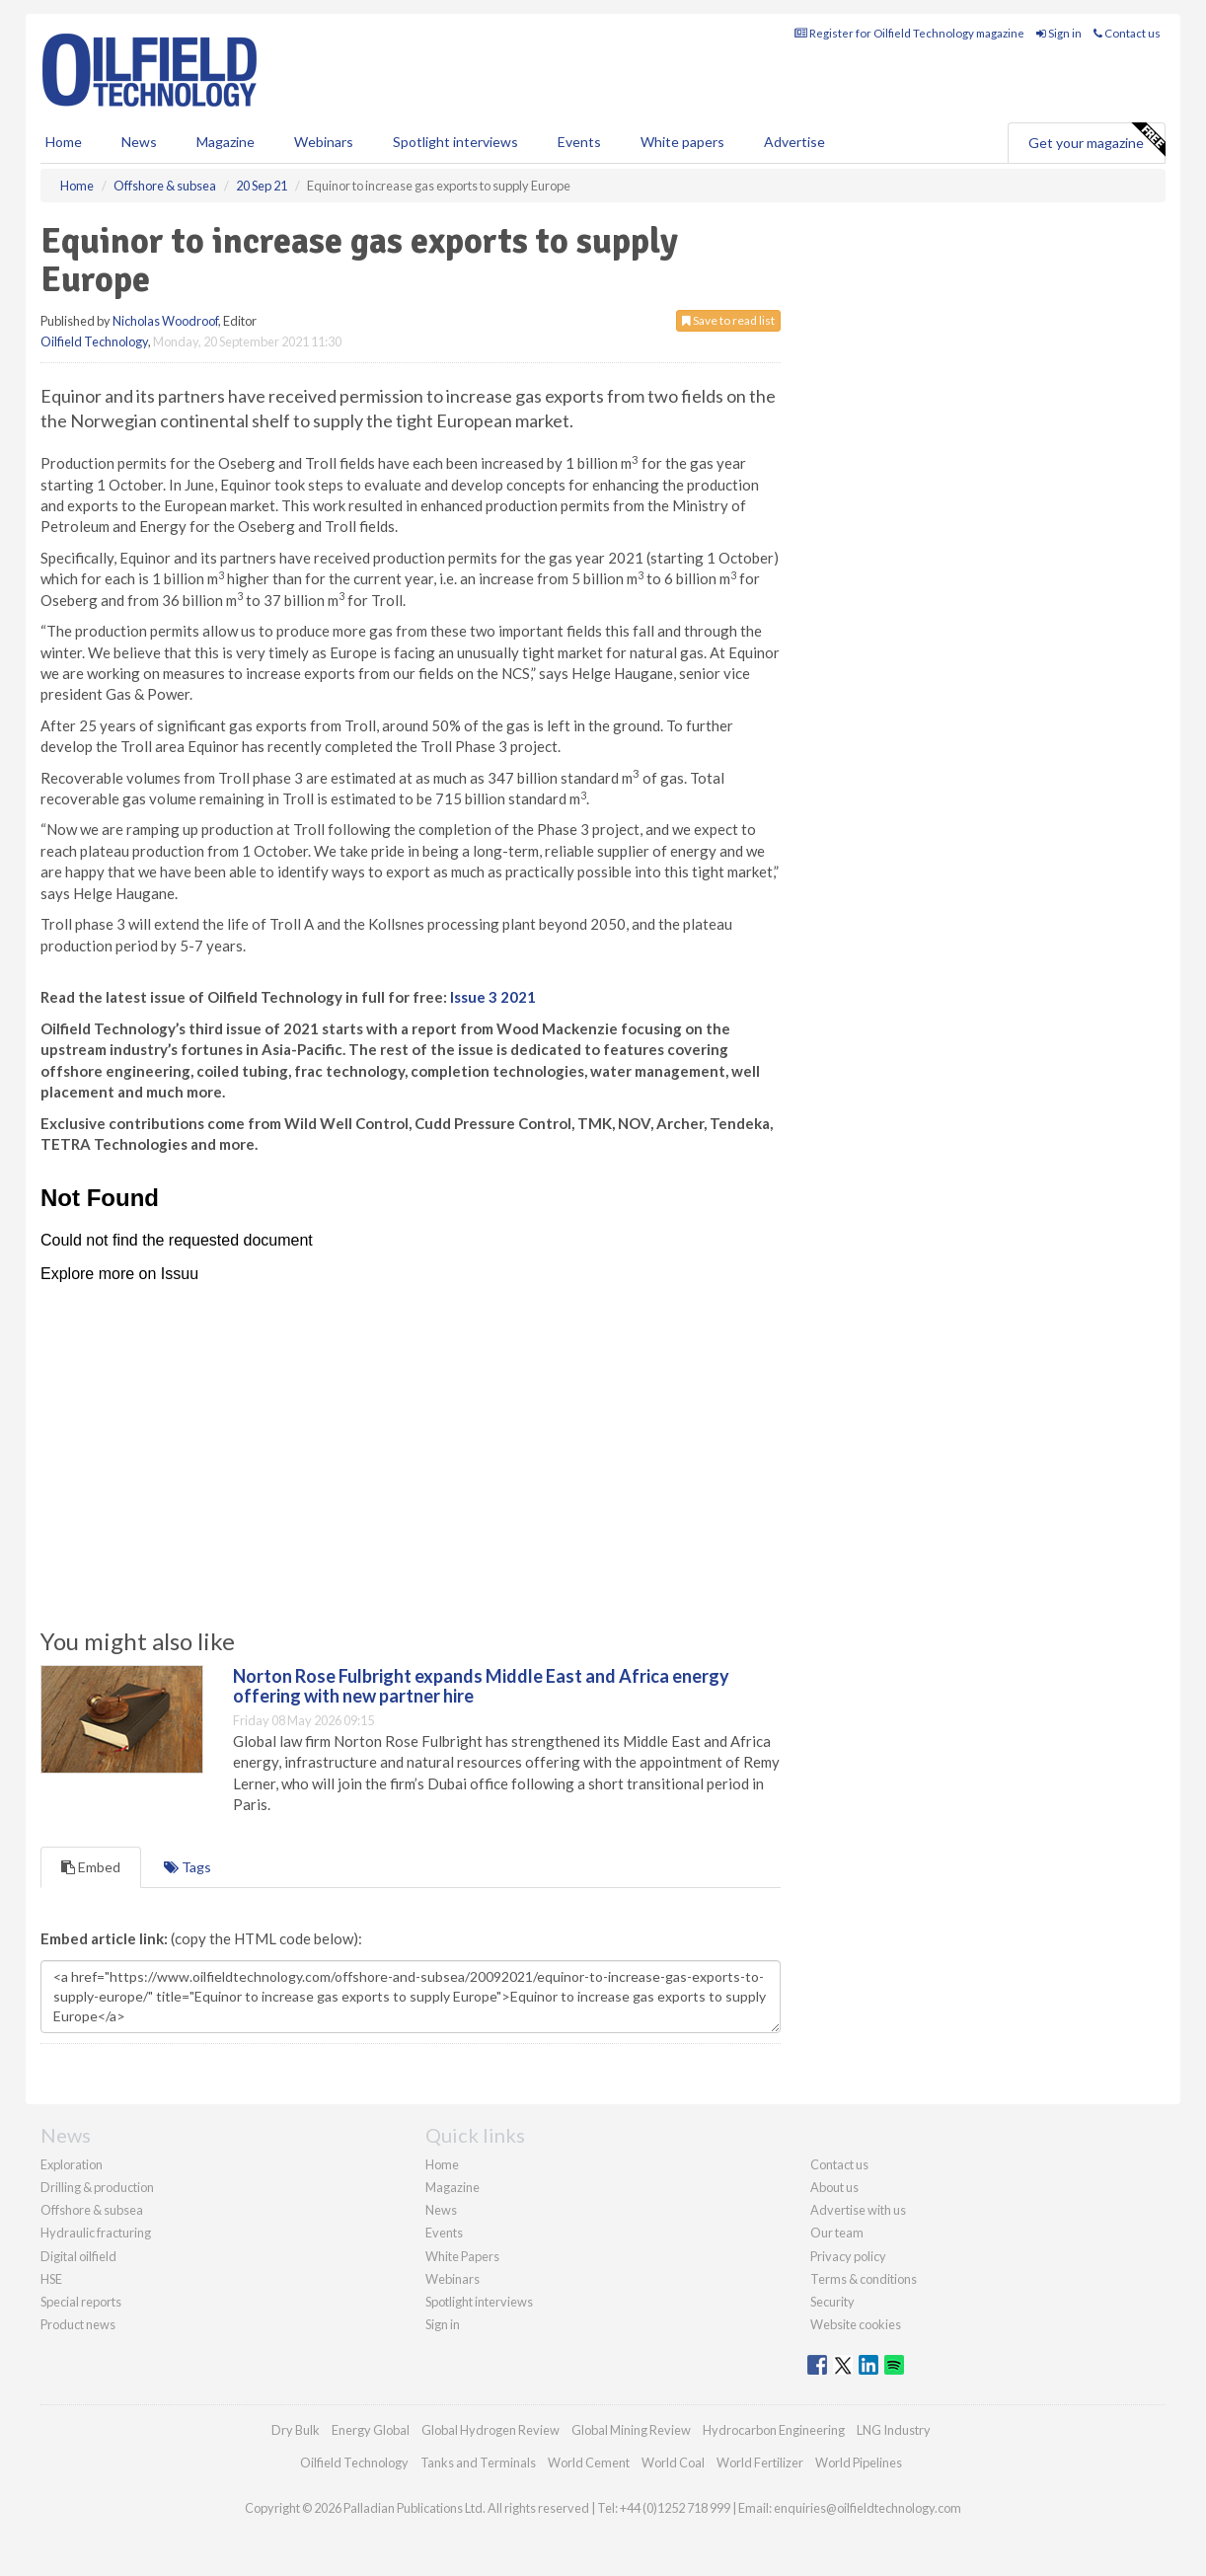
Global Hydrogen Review (490, 2430)
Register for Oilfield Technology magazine (909, 33)
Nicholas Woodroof (165, 321)
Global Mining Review (631, 2430)
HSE (51, 2279)
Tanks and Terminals (478, 2462)
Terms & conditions (863, 2279)
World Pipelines (858, 2462)
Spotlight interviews (455, 141)
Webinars (323, 141)
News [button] (139, 141)
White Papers (462, 2256)
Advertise (794, 141)
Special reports (80, 2302)
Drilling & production (97, 2187)
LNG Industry (894, 2430)
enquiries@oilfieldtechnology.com (867, 2508)
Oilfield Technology (94, 341)
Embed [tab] (90, 1866)
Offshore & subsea (91, 2210)
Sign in (1059, 33)
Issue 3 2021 (493, 997)
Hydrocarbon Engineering (774, 2430)
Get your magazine (1096, 140)
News (441, 2210)
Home (63, 141)
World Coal (673, 2462)
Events (579, 141)
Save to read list (728, 320)
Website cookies (855, 2324)
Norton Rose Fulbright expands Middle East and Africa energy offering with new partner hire (481, 1685)
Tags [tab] (187, 1866)
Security (832, 2302)
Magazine (225, 141)
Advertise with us (858, 2210)
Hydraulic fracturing (95, 2232)
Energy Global (371, 2430)
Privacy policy (848, 2256)
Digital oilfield (78, 2256)
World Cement (589, 2462)
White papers (682, 141)
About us (834, 2187)
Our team (837, 2232)
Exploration (71, 2164)
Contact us (1127, 33)
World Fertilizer (759, 2462)
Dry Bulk (295, 2430)
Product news (77, 2324)
